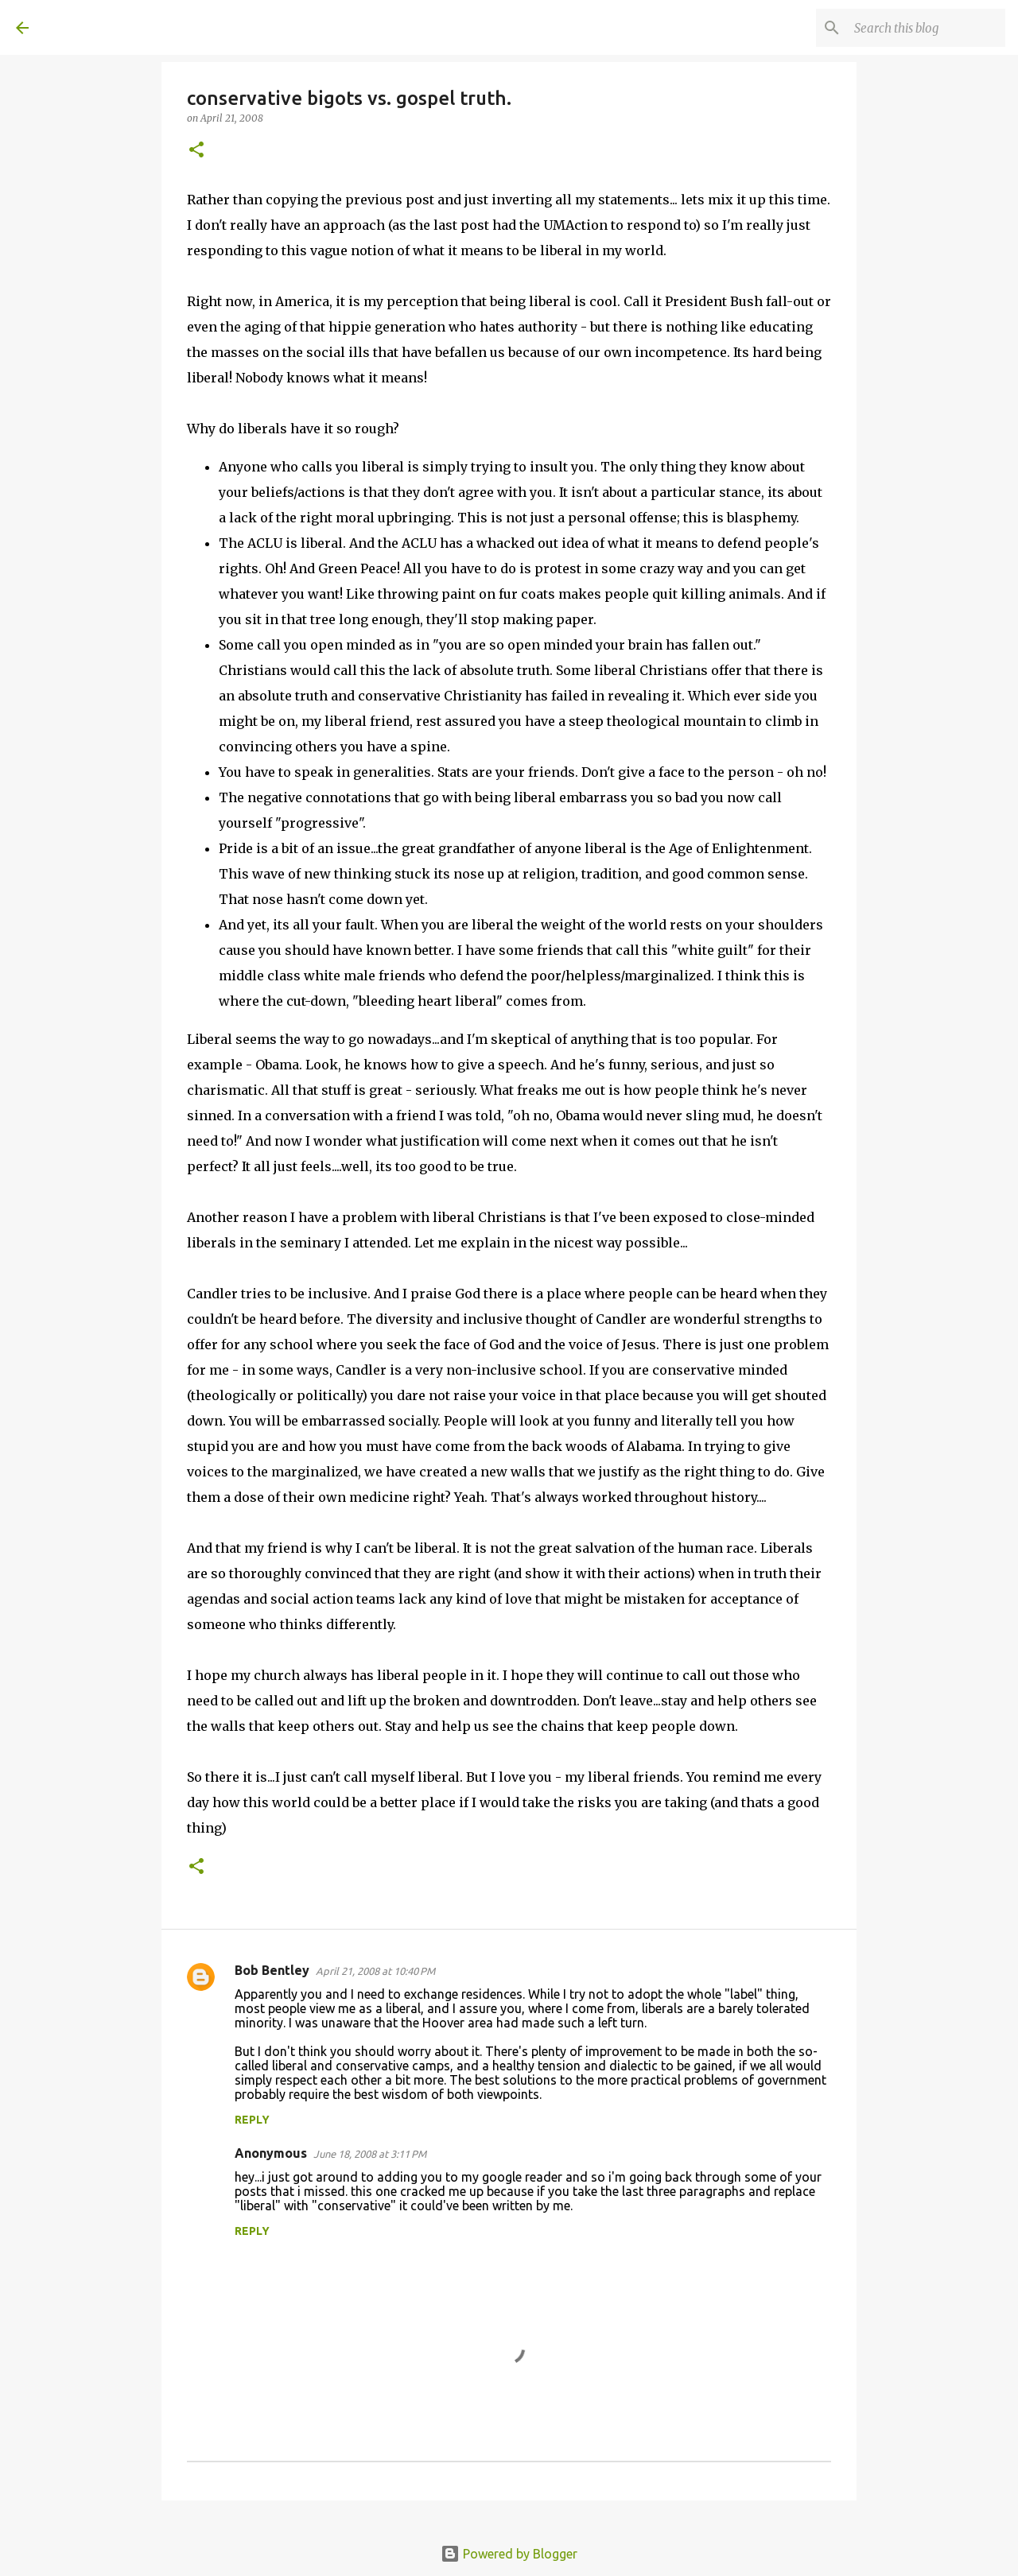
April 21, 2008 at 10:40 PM (375, 1971)
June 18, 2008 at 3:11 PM (369, 2153)
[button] (196, 150)
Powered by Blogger (509, 2554)
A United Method (145, 27)
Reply (252, 2119)
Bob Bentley (272, 1970)
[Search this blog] (921, 28)
